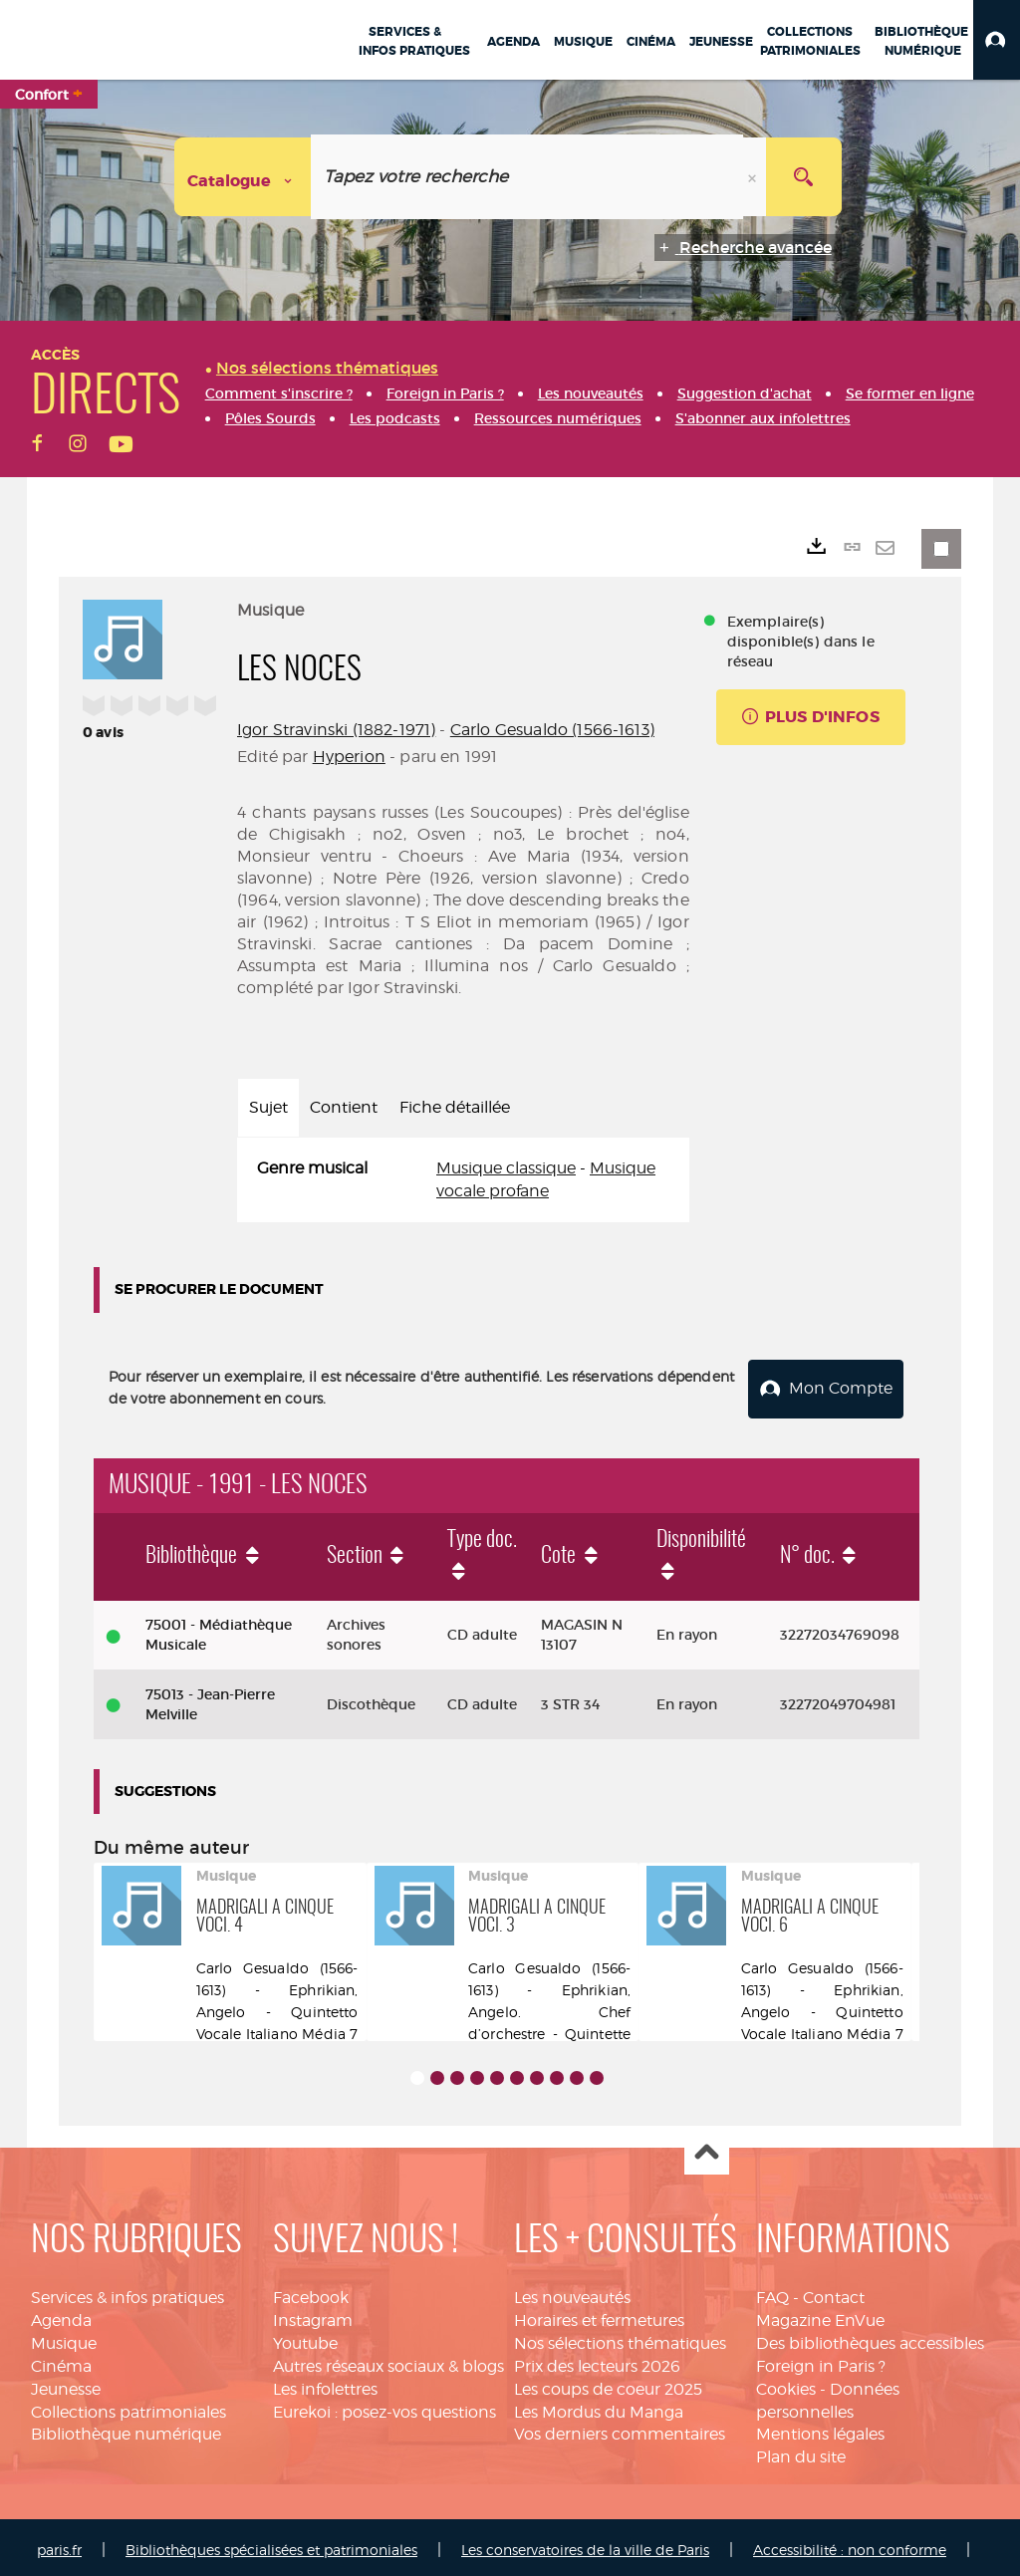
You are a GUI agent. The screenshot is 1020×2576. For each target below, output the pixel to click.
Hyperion (349, 756)
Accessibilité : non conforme (849, 2543)
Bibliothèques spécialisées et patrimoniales (271, 2543)
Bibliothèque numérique (126, 2428)
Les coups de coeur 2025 (608, 2383)
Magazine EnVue (820, 2314)
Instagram (313, 2314)
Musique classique (506, 1168)
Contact (834, 2291)
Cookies (786, 2383)
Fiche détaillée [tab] (454, 1107)
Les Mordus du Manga (598, 2406)
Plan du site (801, 2451)
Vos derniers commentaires (619, 2428)
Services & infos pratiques (127, 2291)
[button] (996, 40)
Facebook (311, 2291)
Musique (64, 2337)
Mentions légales (820, 2428)
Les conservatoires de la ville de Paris (585, 2543)
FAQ (772, 2291)
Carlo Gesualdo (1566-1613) (552, 729)
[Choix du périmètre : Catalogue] (243, 176)
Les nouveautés (572, 2291)
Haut (706, 2147)
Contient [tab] (344, 1107)
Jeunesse (66, 2383)
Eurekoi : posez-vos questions (384, 2406)
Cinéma (61, 2360)
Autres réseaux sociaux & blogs (388, 2360)
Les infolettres (325, 2383)
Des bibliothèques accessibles (870, 2337)
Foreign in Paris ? (821, 2360)
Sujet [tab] (268, 1107)
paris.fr (59, 2543)
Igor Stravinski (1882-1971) (336, 729)
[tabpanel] (463, 1180)
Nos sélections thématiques (620, 2337)
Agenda (61, 2314)
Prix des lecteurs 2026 (597, 2360)
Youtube (305, 2337)
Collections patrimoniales (128, 2406)
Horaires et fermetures (599, 2314)
